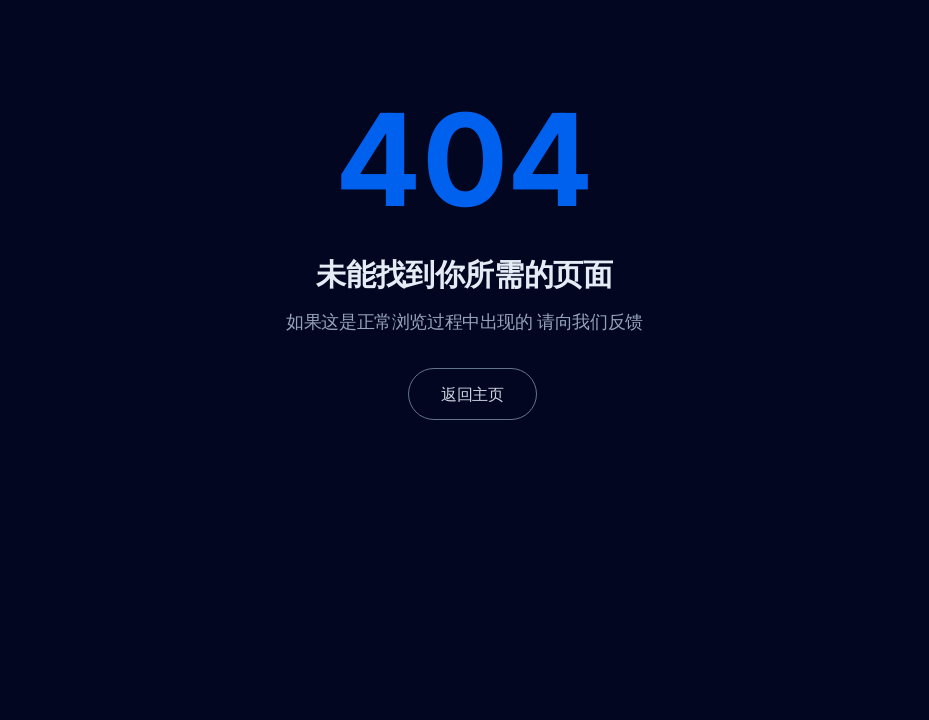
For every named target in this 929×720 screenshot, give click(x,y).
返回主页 (472, 394)
